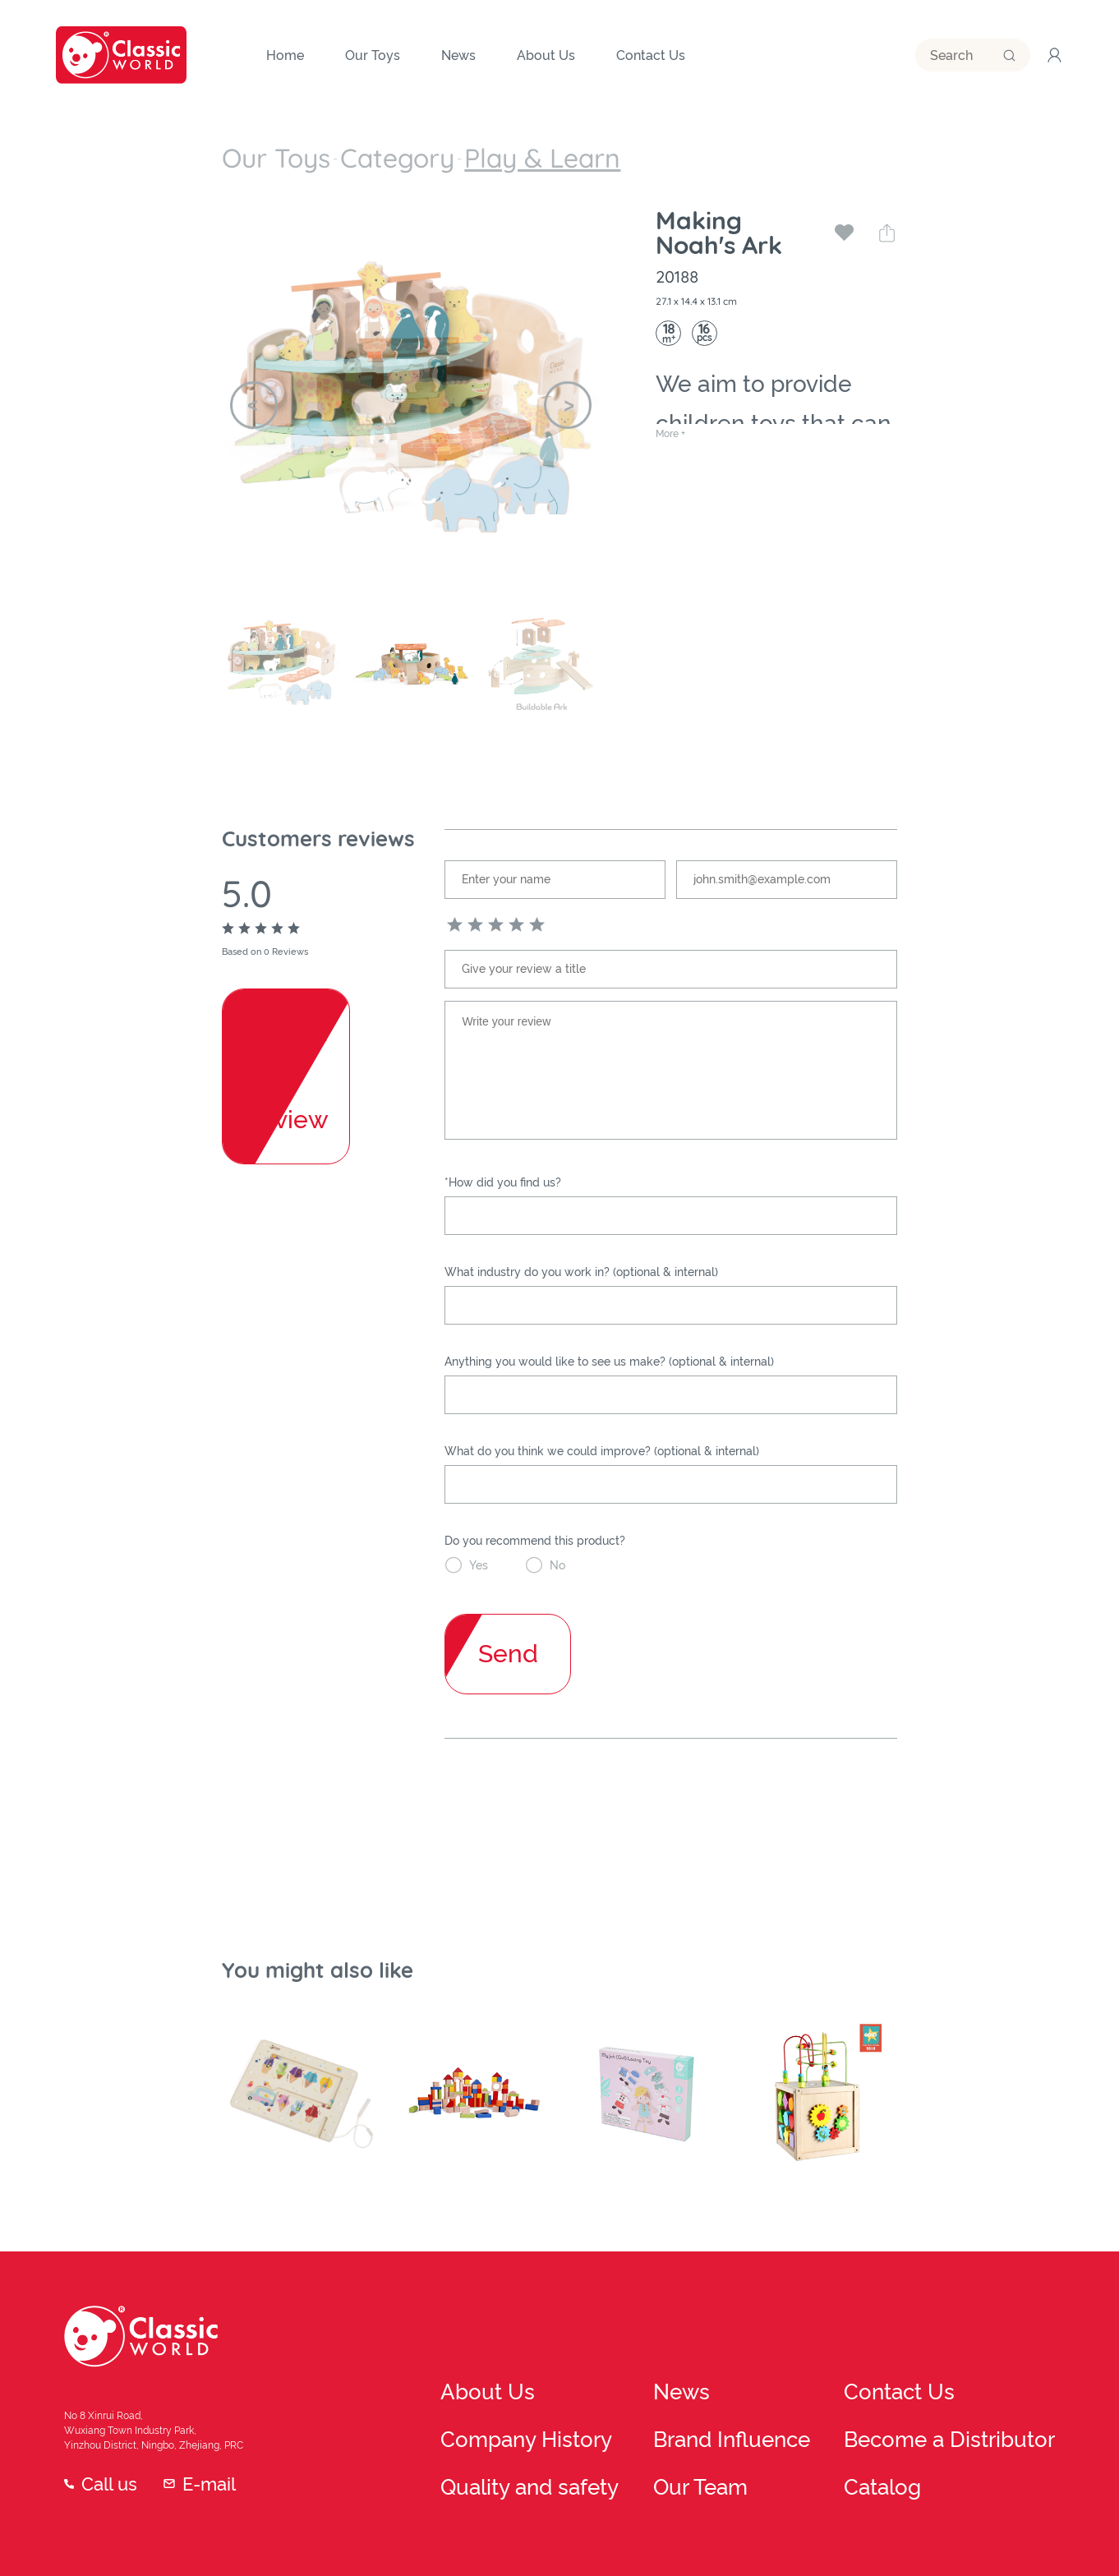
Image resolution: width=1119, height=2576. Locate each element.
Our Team (724, 2415)
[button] (254, 385)
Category (314, 148)
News (714, 2336)
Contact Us (972, 2336)
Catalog (963, 2415)
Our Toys (249, 148)
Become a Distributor (998, 2376)
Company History (487, 2376)
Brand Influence (740, 2376)
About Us (465, 2336)
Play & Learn (392, 148)
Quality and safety (489, 2415)
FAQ (1045, 2518)
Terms (935, 2518)
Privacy (992, 2518)
